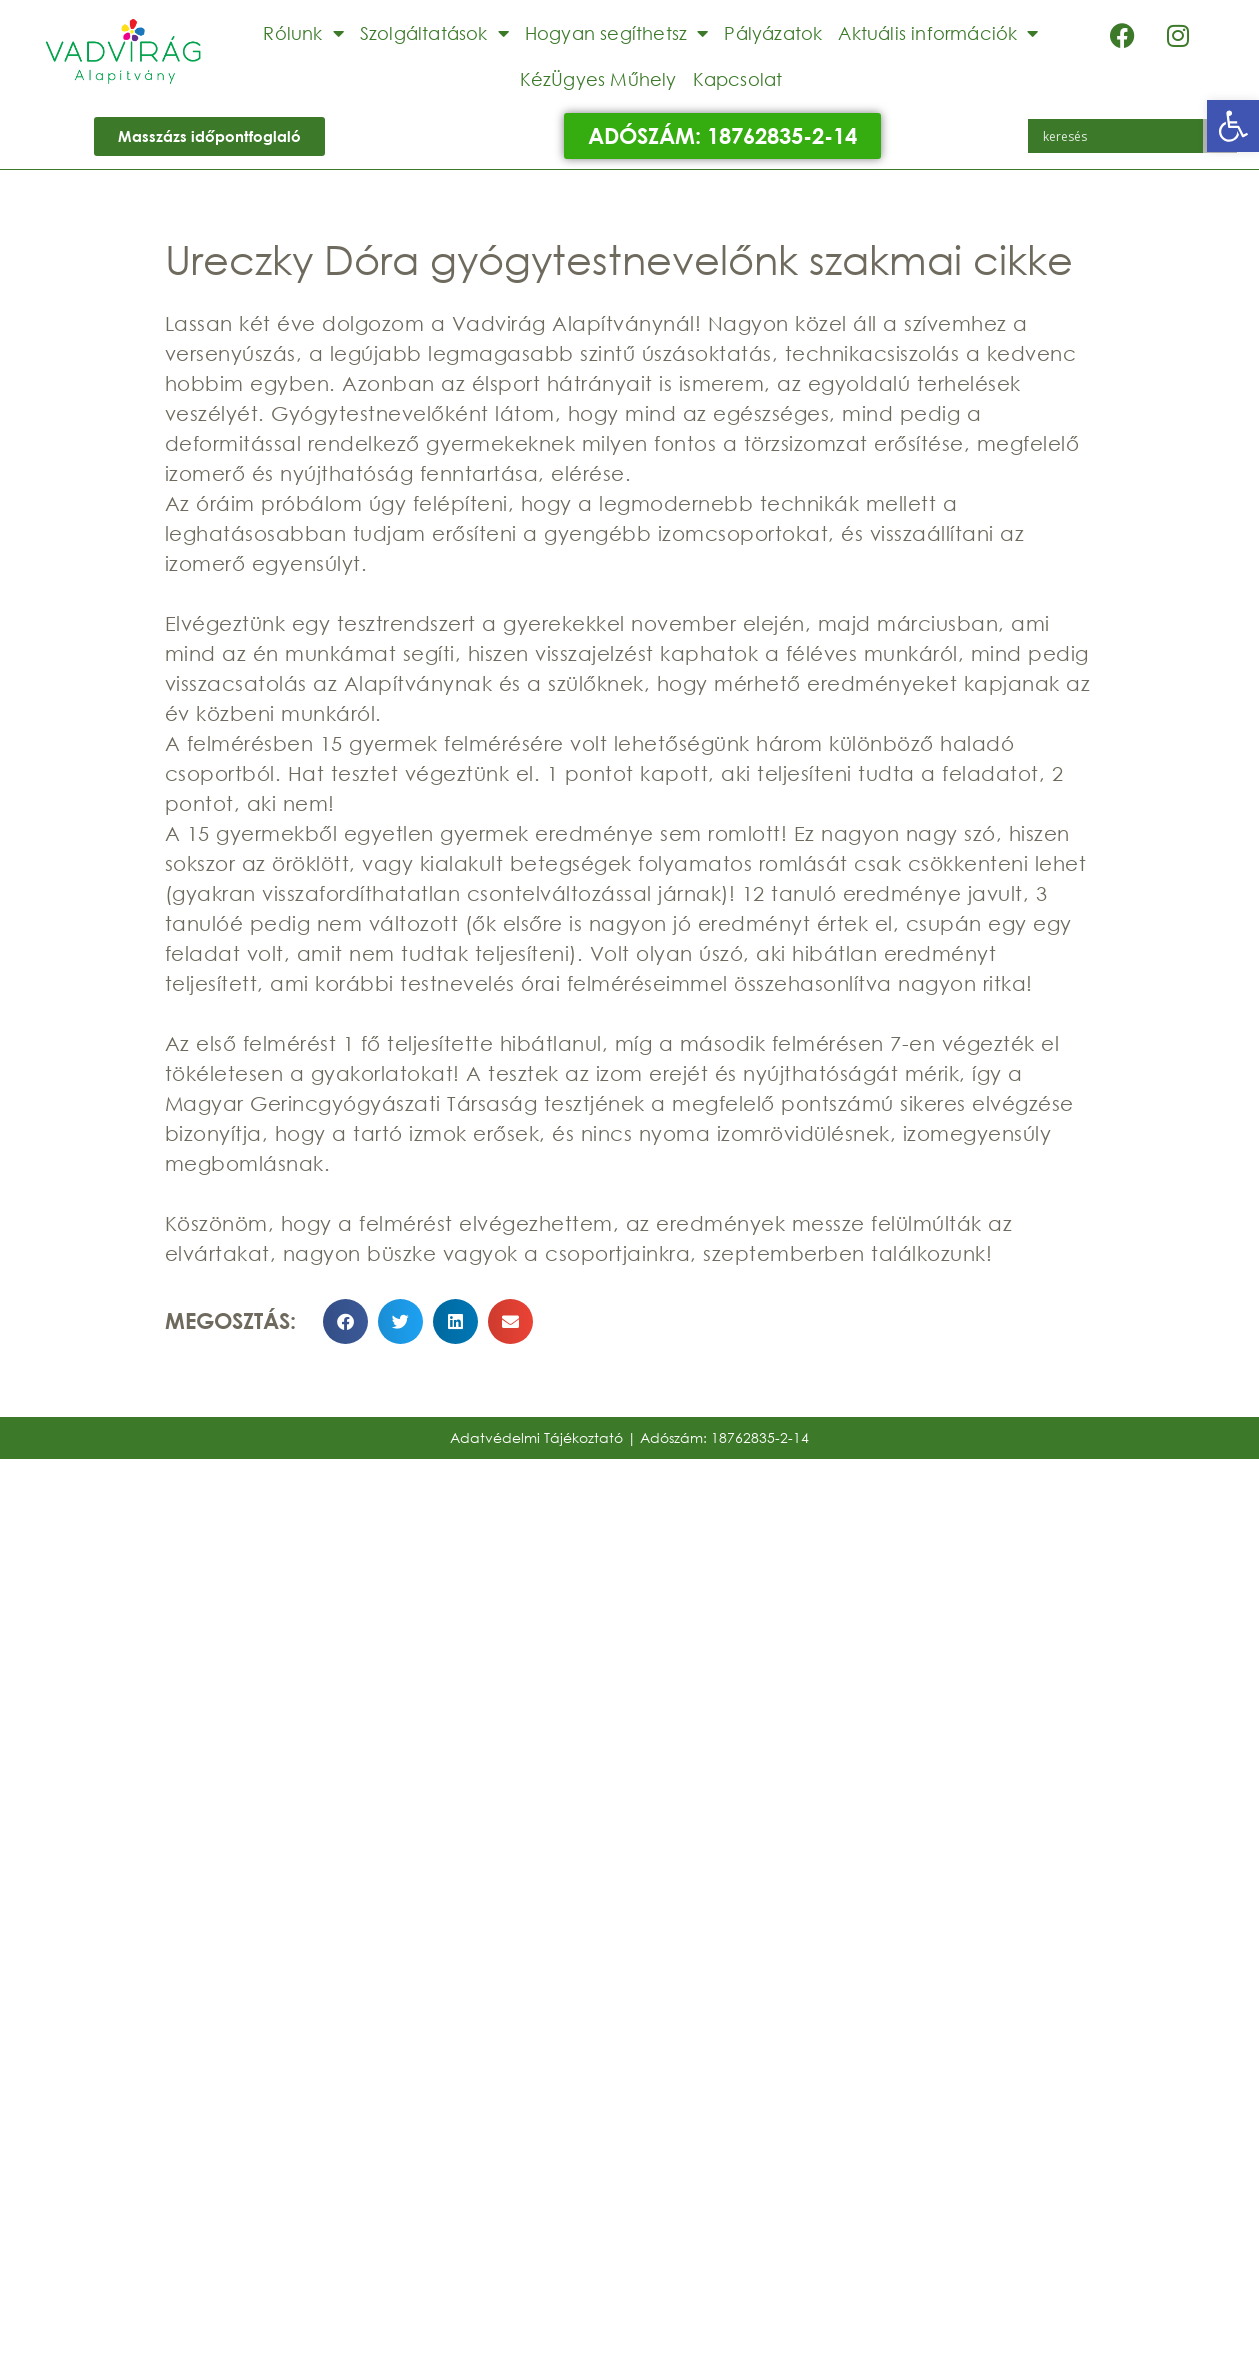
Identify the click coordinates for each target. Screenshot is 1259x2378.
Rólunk (303, 33)
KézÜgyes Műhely (598, 79)
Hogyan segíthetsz (617, 33)
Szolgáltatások (434, 33)
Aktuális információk (938, 33)
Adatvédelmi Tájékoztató (536, 1437)
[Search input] (1120, 136)
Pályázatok (773, 33)
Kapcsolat (738, 79)
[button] (1233, 126)
